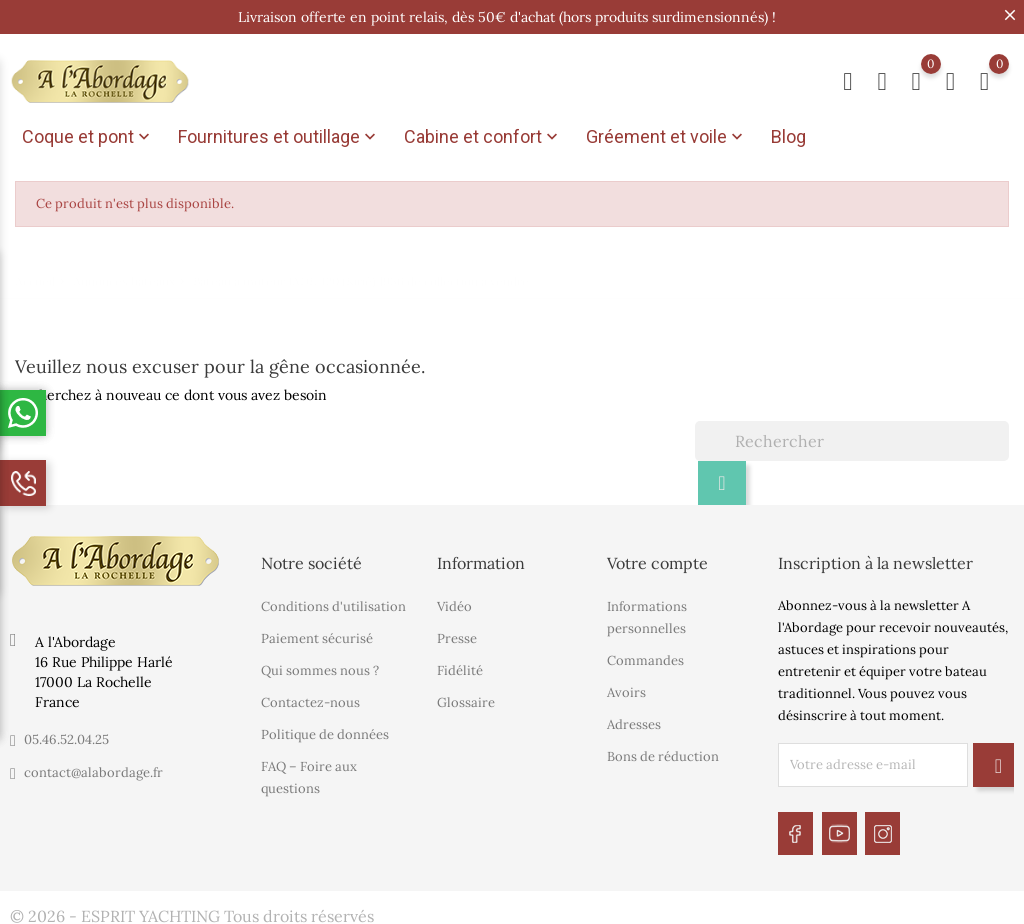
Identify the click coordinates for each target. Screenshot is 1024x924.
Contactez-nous (310, 698)
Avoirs (626, 688)
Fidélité (460, 666)
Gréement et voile (666, 137)
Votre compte (657, 559)
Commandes (645, 656)
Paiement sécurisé (317, 634)
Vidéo (454, 602)
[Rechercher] (852, 437)
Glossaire (466, 698)
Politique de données (325, 730)
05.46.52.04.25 (66, 735)
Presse (457, 634)
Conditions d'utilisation (333, 602)
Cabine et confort (483, 137)
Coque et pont (88, 137)
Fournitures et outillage (279, 137)
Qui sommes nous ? (320, 666)
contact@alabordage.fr (93, 768)
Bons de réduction (663, 752)
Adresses (634, 720)
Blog (788, 136)
